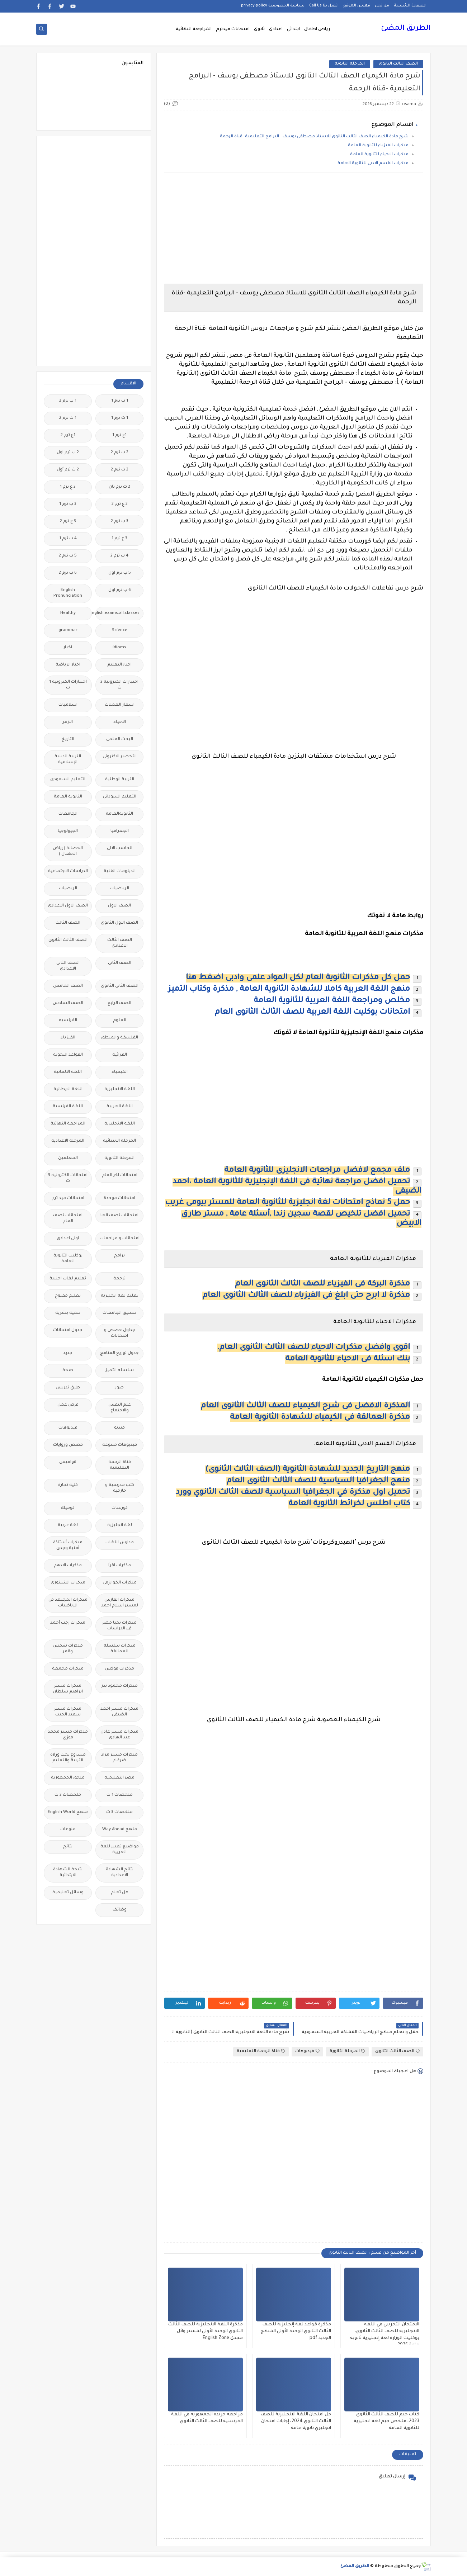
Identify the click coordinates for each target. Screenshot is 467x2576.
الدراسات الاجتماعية (68, 871)
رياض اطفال (317, 29)
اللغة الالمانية (68, 1072)
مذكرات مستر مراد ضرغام (119, 1758)
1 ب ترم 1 (119, 401)
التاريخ (68, 739)
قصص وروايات (68, 1445)
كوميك (68, 1508)
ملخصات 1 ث (120, 1795)
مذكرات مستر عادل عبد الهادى (119, 1735)
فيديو (119, 1428)
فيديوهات (307, 2051)
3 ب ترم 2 (119, 521)
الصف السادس (68, 1003)
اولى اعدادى (68, 1238)
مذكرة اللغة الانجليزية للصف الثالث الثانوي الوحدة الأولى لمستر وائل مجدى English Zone (205, 2331)
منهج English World (68, 1812)
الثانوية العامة (68, 797)
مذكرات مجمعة (68, 1669)
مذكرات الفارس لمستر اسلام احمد (119, 1603)
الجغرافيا (119, 831)
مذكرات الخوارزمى (120, 1583)
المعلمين (68, 1158)
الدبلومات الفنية (120, 871)
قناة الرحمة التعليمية (261, 2051)
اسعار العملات (120, 705)
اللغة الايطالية (67, 1089)
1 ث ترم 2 (67, 418)
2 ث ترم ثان (119, 487)
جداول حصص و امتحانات (119, 1333)
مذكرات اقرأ (119, 1565)
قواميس (67, 1462)
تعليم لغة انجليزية (119, 1296)
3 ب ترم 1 (67, 504)
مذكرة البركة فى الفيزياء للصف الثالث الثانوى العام (322, 1284)
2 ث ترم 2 (119, 470)
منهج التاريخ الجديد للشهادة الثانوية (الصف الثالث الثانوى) (307, 1469)
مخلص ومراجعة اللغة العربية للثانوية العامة (332, 1001)
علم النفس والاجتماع (119, 1408)
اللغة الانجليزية (119, 1089)
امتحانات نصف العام (67, 1218)
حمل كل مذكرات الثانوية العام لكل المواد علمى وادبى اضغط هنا (298, 978)
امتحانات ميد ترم (68, 1198)
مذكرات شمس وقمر (68, 1649)
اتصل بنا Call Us (324, 6)
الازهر (68, 722)
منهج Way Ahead (119, 1829)
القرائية (119, 1055)
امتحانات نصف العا (119, 1215)
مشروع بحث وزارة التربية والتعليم (68, 1758)
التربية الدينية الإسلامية (68, 759)
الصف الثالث (68, 923)
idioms (119, 647)
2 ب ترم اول (68, 452)
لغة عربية (68, 1525)
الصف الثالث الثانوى (398, 64)
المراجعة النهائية (193, 29)
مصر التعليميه (119, 1778)
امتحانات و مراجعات (120, 1238)
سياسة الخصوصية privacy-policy (273, 6)
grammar (67, 630)
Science (119, 630)
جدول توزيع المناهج (119, 1353)
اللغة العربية (120, 1106)
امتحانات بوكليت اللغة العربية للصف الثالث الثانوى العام (312, 1012)
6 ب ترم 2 (68, 573)
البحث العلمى (119, 739)
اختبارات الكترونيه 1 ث (68, 685)
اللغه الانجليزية (119, 1124)
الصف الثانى (119, 963)
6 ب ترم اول (119, 590)
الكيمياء (120, 1072)
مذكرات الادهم (68, 1565)
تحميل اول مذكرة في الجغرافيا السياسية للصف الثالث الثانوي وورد (293, 1492)
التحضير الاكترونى (120, 756)
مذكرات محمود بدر (120, 1686)
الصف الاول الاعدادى (68, 906)
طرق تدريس (68, 1388)
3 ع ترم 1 (119, 538)
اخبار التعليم (119, 665)
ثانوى (259, 29)
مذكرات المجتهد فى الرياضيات (68, 1603)
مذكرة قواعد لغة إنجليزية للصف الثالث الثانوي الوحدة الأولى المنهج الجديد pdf (296, 2331)
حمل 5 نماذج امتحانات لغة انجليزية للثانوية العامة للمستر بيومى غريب (287, 1203)
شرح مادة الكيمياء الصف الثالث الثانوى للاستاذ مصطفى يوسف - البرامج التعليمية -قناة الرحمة (314, 136)
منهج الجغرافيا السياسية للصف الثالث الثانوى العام (318, 1481)
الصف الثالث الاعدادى (119, 943)
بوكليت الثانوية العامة (67, 1259)
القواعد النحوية (68, 1055)
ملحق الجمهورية (68, 1778)
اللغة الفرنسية (68, 1106)
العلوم (119, 1020)
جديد (67, 1353)
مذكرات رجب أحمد (67, 1623)
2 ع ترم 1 (68, 487)
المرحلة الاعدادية (67, 1141)
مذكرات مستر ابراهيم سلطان (68, 1689)
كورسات (120, 1508)
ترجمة (119, 1279)
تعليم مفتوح (68, 1296)
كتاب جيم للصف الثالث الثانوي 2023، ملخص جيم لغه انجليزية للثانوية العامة (386, 2421)
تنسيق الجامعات (119, 1313)
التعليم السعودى (67, 779)
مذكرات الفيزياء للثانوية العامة (378, 145)
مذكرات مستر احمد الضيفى (119, 1712)
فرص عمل (68, 1405)
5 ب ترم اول (119, 573)
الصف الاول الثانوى (119, 923)
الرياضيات (119, 888)
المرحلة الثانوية (350, 64)
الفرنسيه (68, 1020)
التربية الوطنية (119, 779)
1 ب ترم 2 (67, 401)
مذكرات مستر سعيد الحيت (67, 1712)
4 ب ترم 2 (119, 556)
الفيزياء (68, 1038)
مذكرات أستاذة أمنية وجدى (67, 1545)
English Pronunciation (67, 593)
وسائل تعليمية (68, 1892)
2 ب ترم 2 (119, 452)
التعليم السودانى (119, 797)
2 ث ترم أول (68, 470)
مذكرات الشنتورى (68, 1583)
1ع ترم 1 (119, 435)
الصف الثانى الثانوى (119, 986)
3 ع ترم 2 (68, 521)
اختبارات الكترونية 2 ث (119, 685)
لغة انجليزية (119, 1525)
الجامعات (67, 814)
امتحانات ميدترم (233, 29)
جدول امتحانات (67, 1330)
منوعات (68, 1829)
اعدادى (276, 29)
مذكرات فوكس (119, 1669)
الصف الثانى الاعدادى (68, 966)
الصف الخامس (68, 986)
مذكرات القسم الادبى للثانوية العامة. (372, 163)
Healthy (68, 613)
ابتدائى (293, 29)
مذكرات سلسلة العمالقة (120, 1649)
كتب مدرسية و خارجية (119, 1488)
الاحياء (119, 722)
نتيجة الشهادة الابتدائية (67, 1872)
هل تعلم (119, 1892)
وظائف (120, 1910)
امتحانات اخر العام (119, 1175)
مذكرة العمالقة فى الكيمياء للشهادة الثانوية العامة (320, 1418)
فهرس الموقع (356, 6)
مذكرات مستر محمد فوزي (68, 1735)
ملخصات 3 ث (119, 1812)
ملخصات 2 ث (68, 1795)
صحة (67, 1370)
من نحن (382, 6)
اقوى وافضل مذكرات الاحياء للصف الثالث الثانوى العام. (313, 1348)
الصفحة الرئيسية (410, 6)
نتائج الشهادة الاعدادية (119, 1872)
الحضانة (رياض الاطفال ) (68, 851)
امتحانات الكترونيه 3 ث (68, 1178)
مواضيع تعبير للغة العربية (119, 1850)
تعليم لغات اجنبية (67, 1279)
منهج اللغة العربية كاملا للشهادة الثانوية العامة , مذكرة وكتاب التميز (289, 989)
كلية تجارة (68, 1485)
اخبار (67, 647)
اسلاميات (67, 705)
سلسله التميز (119, 1370)
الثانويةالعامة (119, 814)
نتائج (67, 1847)
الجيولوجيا (68, 831)
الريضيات (68, 888)
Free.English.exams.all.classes (117, 613)
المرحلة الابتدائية (119, 1141)
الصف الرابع (119, 1003)
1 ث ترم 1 (119, 418)
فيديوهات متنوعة (119, 1445)
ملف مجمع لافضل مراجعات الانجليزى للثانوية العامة (317, 1170)
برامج (119, 1256)
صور (119, 1388)
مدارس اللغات (119, 1542)
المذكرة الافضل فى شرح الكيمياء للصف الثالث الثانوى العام (305, 1406)
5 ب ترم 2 (68, 556)
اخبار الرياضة (68, 665)
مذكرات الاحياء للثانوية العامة (379, 154)
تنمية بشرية (67, 1313)
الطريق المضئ (406, 29)
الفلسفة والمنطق (119, 1038)
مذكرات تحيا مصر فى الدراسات (119, 1626)
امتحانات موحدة (119, 1198)
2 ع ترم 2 (120, 504)
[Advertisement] (293, 228)
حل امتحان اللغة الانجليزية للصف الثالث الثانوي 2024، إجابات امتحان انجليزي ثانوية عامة (296, 2421)
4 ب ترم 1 (68, 538)
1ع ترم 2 (68, 435)
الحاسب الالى (119, 848)
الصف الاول (119, 906)
